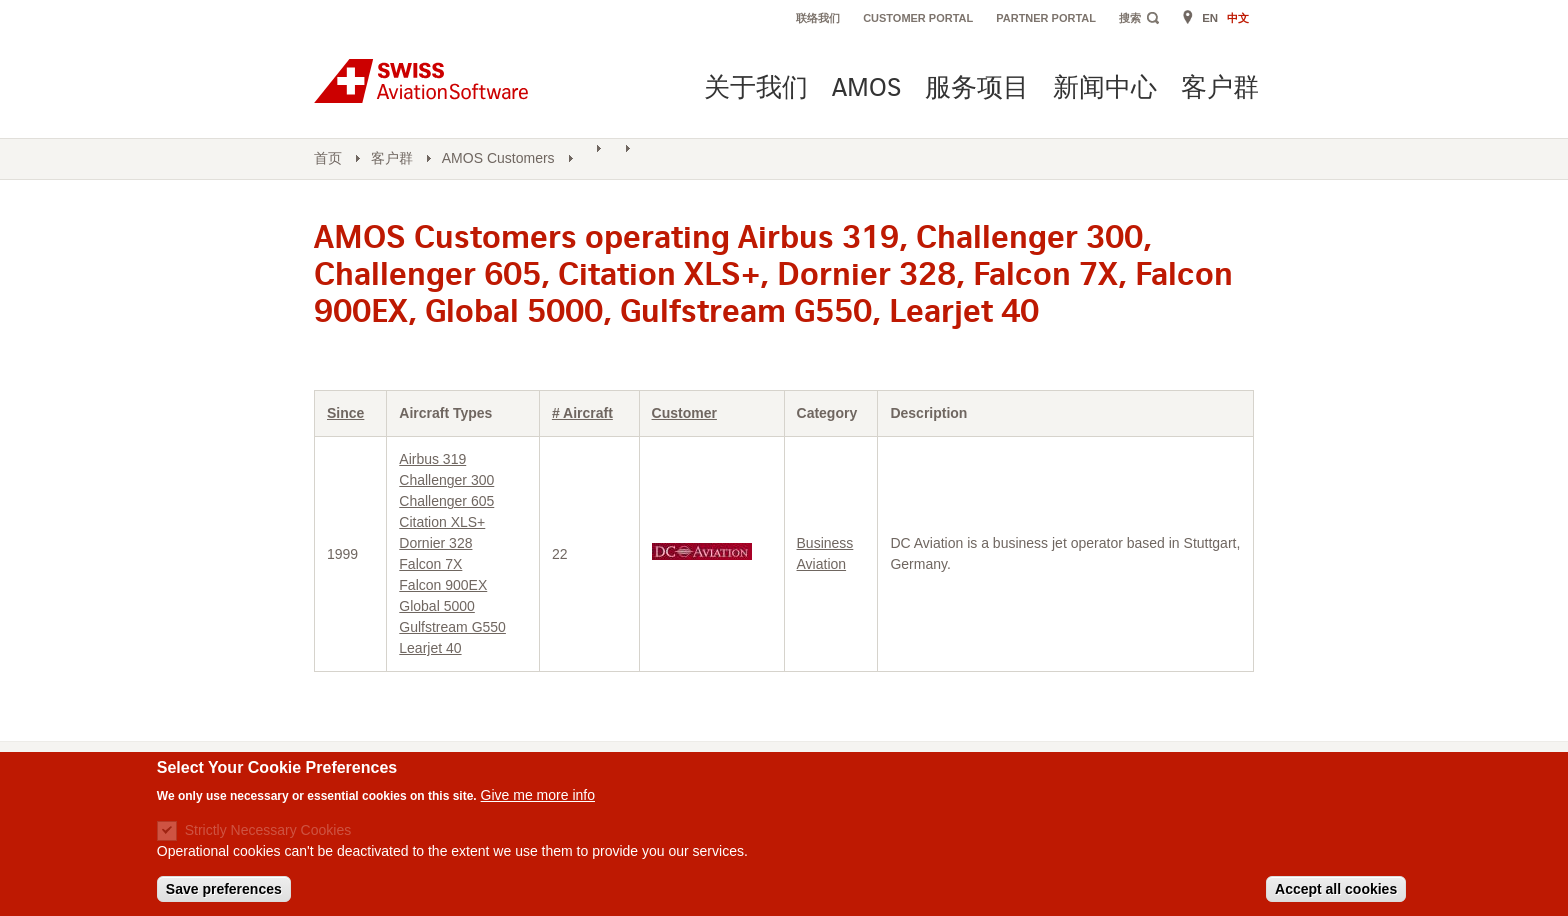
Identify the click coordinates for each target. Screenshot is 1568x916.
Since (345, 413)
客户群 (1220, 89)
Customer (684, 413)
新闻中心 (1105, 89)
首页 (328, 158)
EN (1210, 18)
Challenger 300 (446, 480)
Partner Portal (1046, 18)
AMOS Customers (498, 158)
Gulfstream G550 (452, 627)
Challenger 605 (446, 501)
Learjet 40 (430, 648)
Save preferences (224, 895)
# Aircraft (582, 413)
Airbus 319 (432, 459)
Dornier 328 (435, 543)
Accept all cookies (1336, 895)
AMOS (866, 89)
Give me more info (538, 800)
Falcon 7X (430, 564)
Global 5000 (437, 606)
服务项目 (977, 89)
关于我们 (756, 89)
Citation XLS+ (442, 522)
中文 (1238, 18)
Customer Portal (918, 18)
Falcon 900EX (443, 585)
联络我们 (818, 18)
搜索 (1130, 18)
